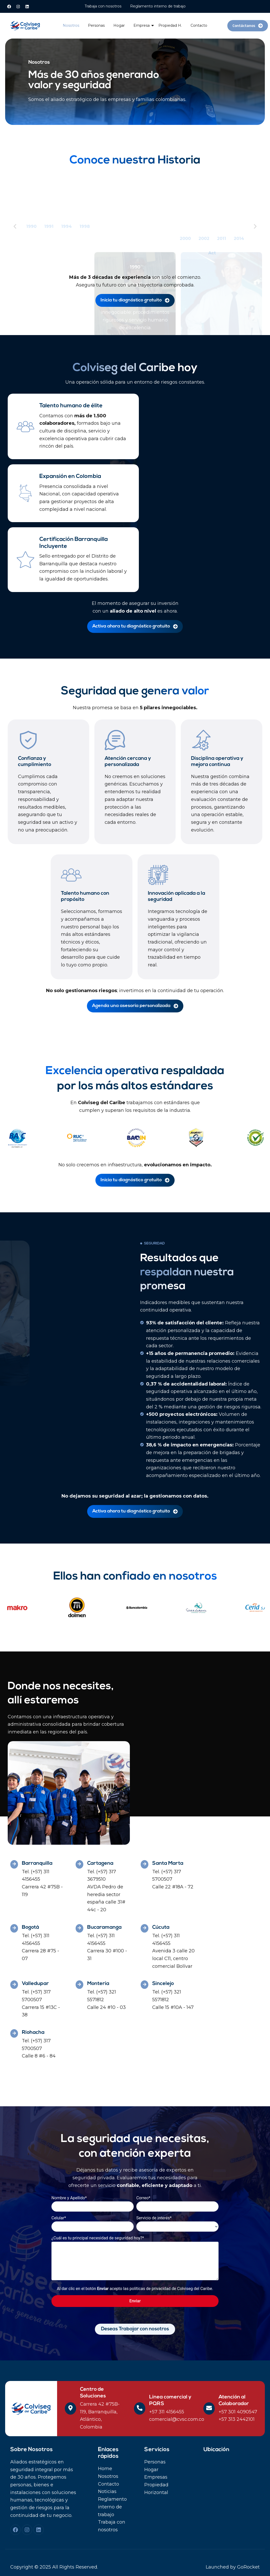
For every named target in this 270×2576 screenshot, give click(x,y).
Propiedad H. (170, 25)
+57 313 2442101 (237, 2419)
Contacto (199, 25)
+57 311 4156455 (166, 2412)
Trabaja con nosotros (103, 6)
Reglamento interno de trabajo (158, 6)
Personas (96, 25)
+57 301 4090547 (238, 2412)
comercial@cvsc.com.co (176, 2419)
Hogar (119, 25)
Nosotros (71, 25)
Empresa (142, 25)
